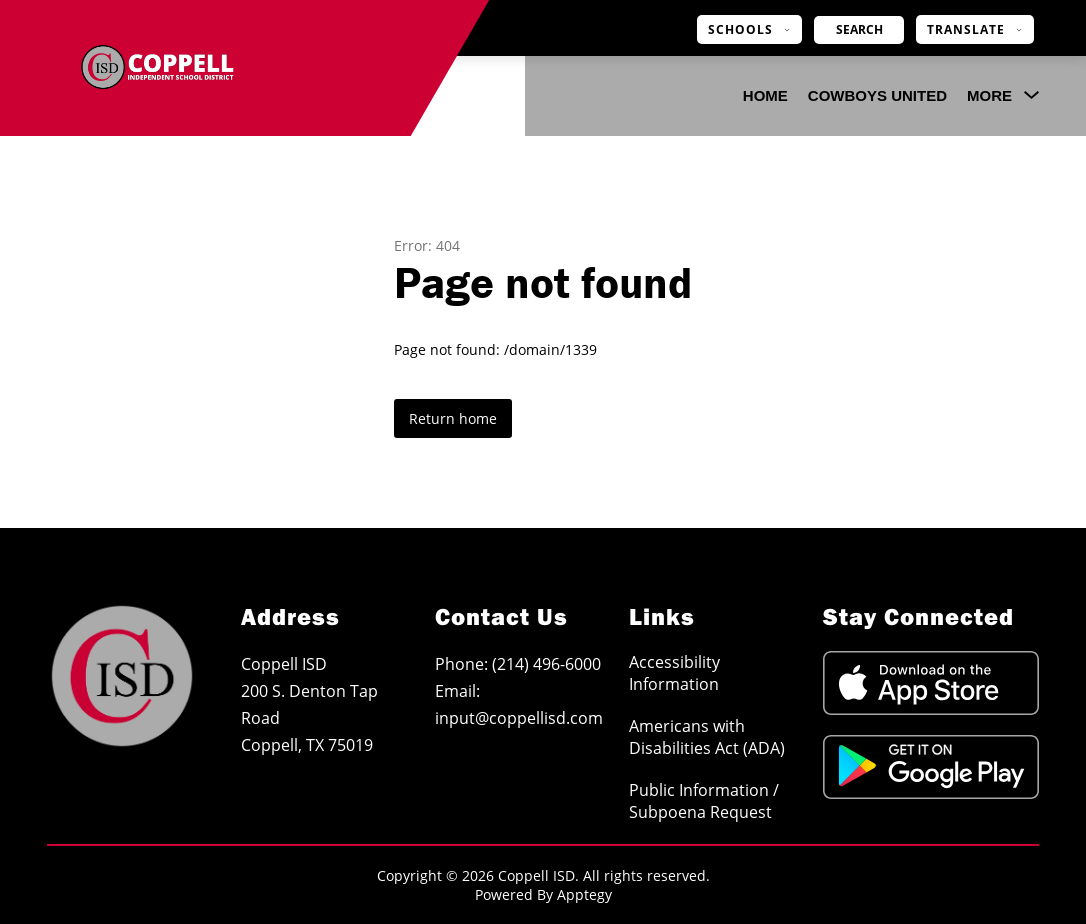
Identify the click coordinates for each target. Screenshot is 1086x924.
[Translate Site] (975, 29)
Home (765, 95)
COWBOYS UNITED (877, 95)
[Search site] (859, 30)
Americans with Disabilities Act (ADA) (707, 737)
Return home (453, 418)
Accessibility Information (674, 673)
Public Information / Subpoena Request (704, 801)
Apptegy (584, 894)
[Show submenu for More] (989, 96)
